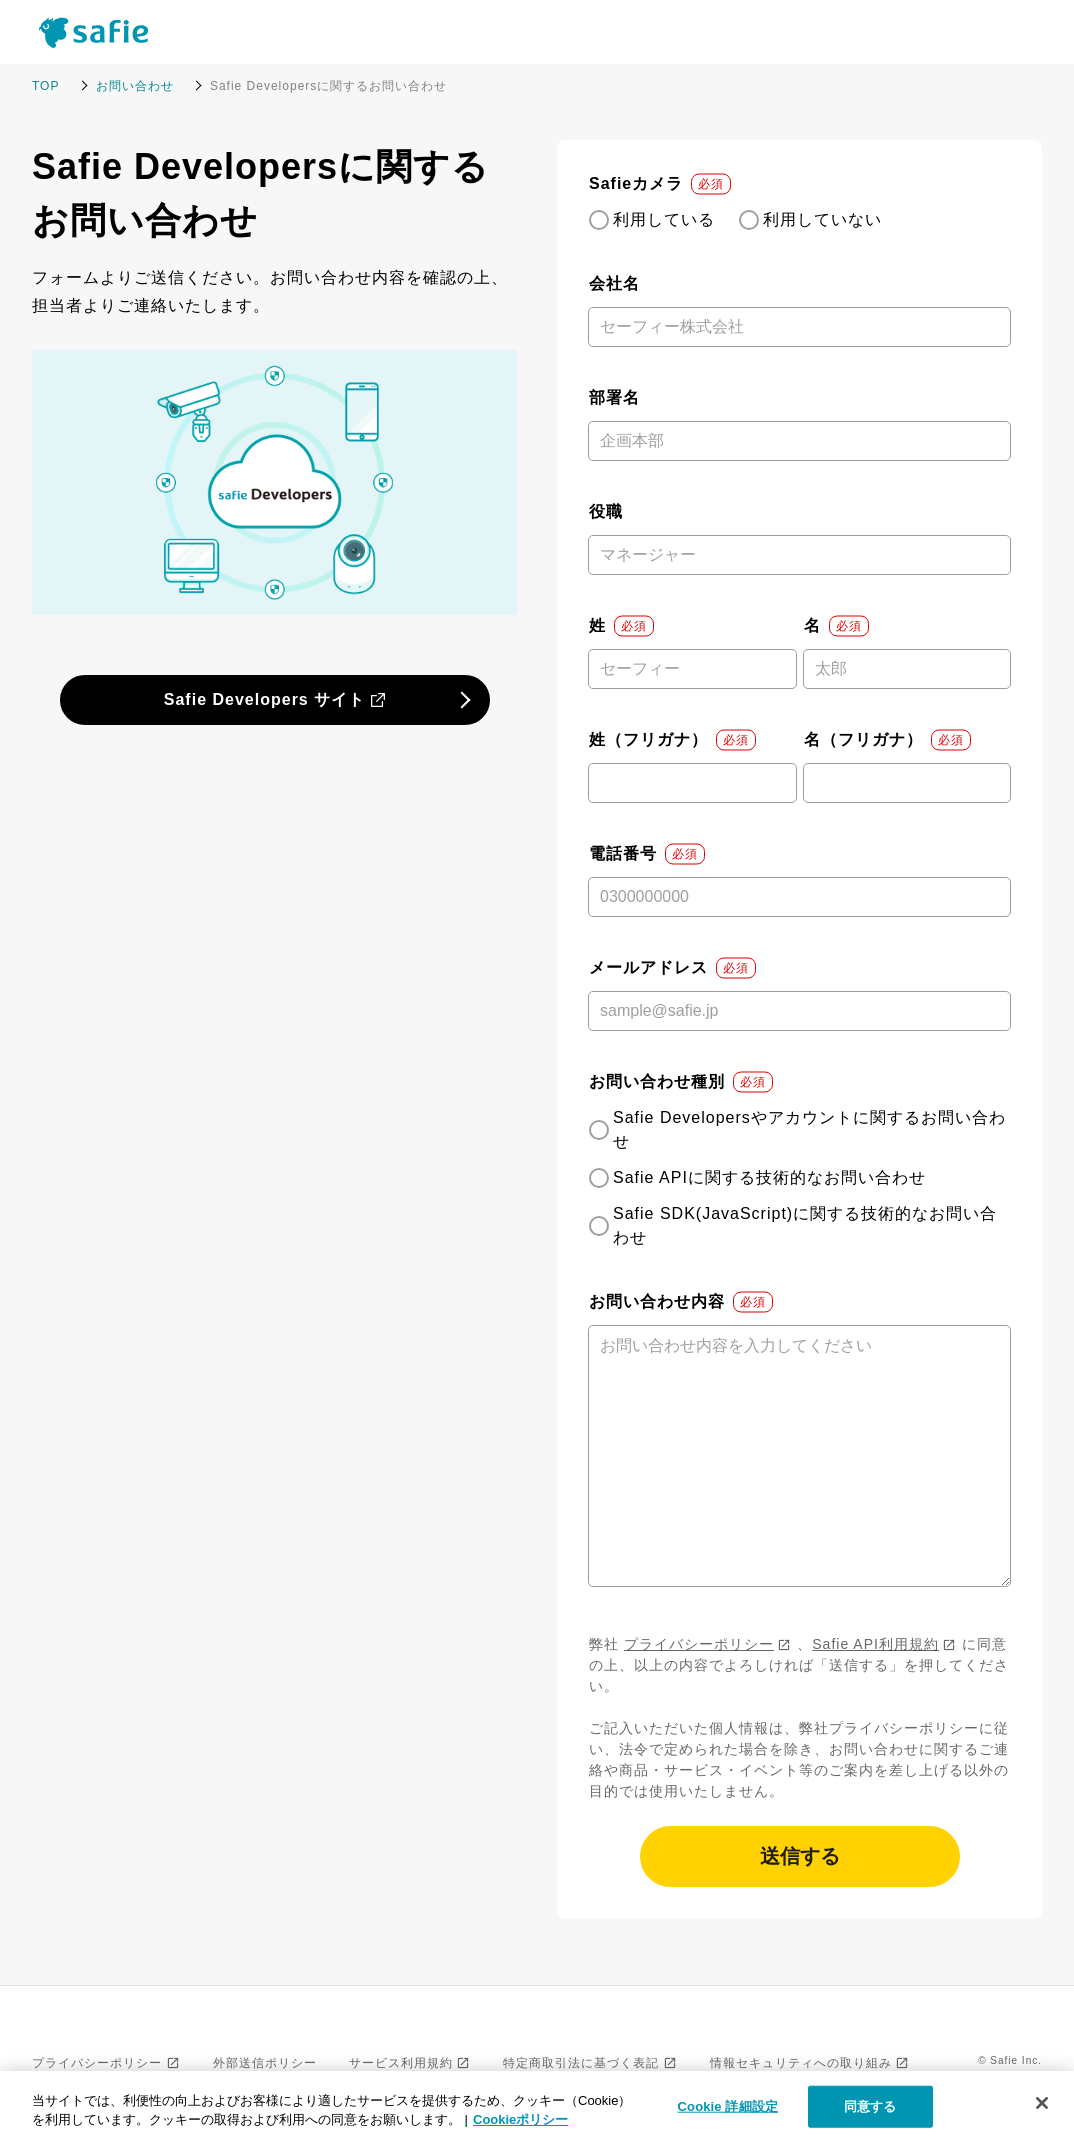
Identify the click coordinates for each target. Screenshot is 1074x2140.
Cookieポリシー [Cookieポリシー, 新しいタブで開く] (520, 2119)
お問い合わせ (135, 86)
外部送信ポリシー (265, 2063)
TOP (45, 86)
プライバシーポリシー (699, 1644)
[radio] (652, 220)
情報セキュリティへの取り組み (801, 2063)
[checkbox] (799, 220)
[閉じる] (1042, 2103)
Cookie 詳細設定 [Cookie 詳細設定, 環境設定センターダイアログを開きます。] (728, 2106)
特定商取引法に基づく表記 (581, 2063)
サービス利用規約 (401, 2063)
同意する (870, 2106)
